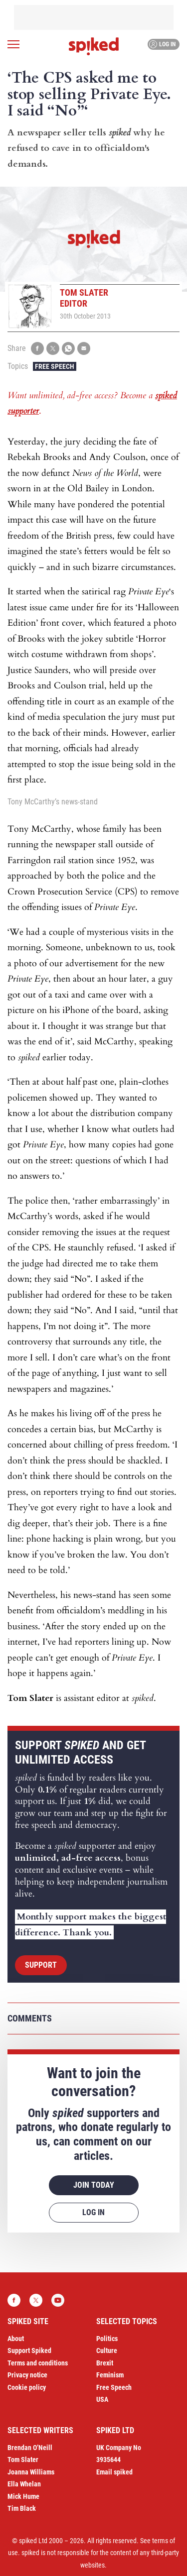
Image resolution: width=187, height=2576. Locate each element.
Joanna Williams (30, 2472)
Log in (162, 44)
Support (41, 1965)
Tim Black (21, 2508)
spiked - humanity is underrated (94, 46)
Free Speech (54, 366)
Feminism (110, 2375)
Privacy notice (27, 2375)
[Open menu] (13, 44)
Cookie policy (26, 2387)
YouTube (57, 2300)
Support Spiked (29, 2350)
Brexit (104, 2363)
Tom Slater (22, 2460)
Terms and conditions (37, 2363)
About (15, 2339)
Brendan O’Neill (29, 2448)
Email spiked (114, 2472)
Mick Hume (23, 2496)
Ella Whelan (24, 2484)
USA (102, 2399)
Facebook (13, 2300)
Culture (106, 2350)
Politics (107, 2339)
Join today (93, 2185)
